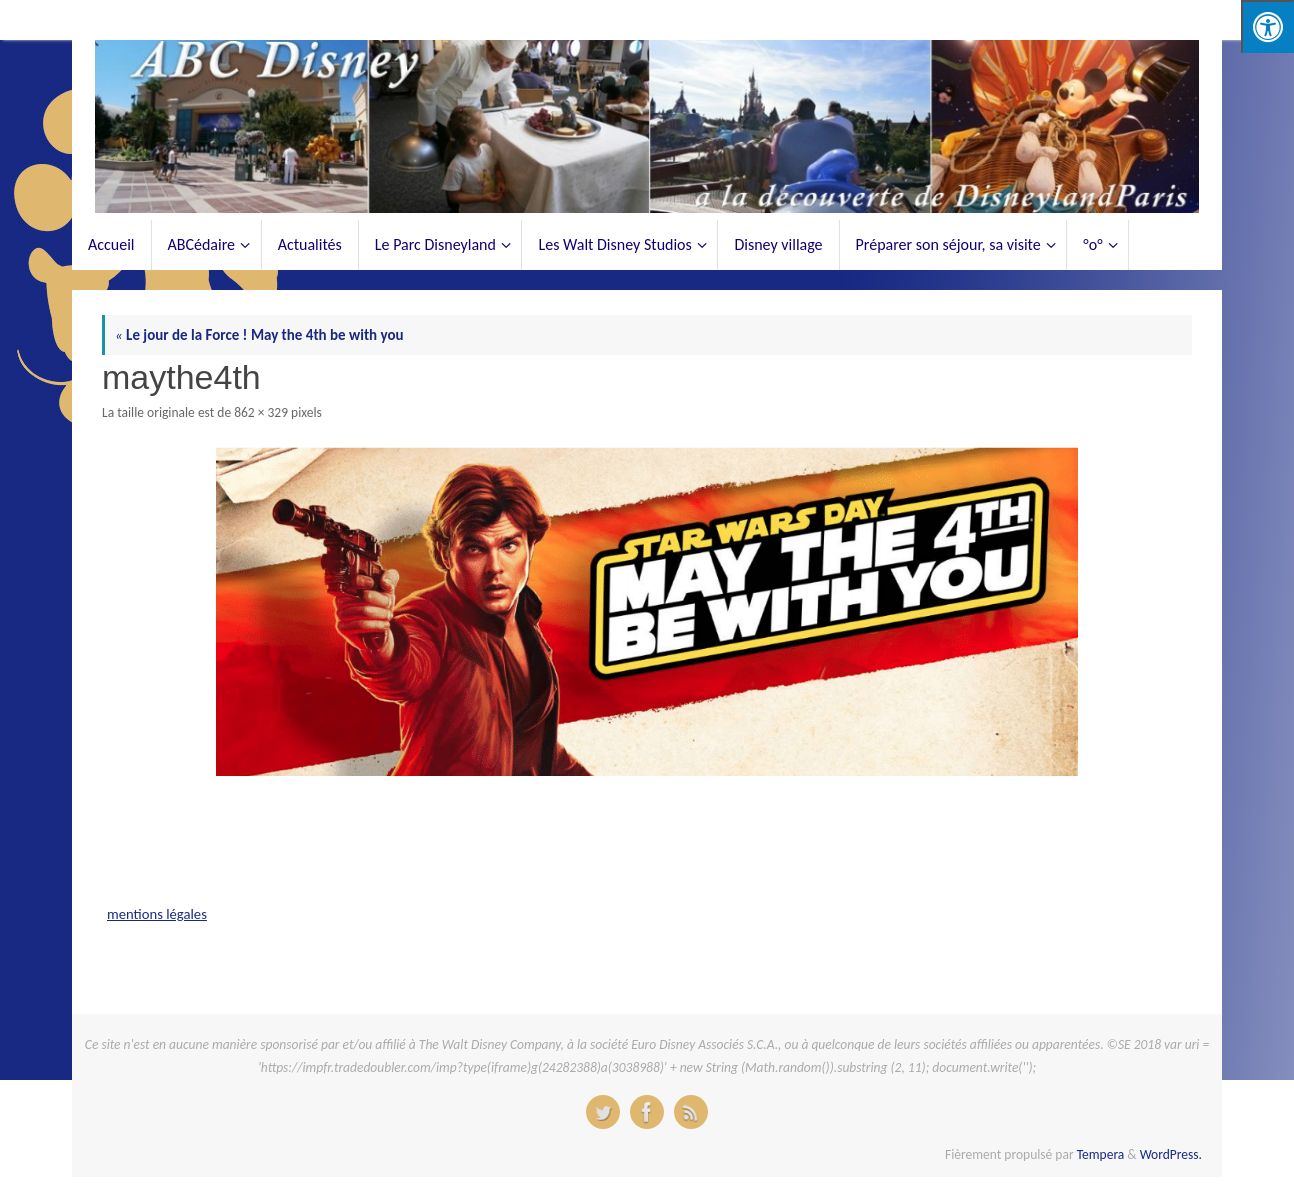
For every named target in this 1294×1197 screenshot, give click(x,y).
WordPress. (1171, 1154)
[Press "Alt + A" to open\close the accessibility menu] (1267, 26)
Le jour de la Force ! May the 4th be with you (259, 335)
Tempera (1101, 1154)
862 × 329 (261, 412)
